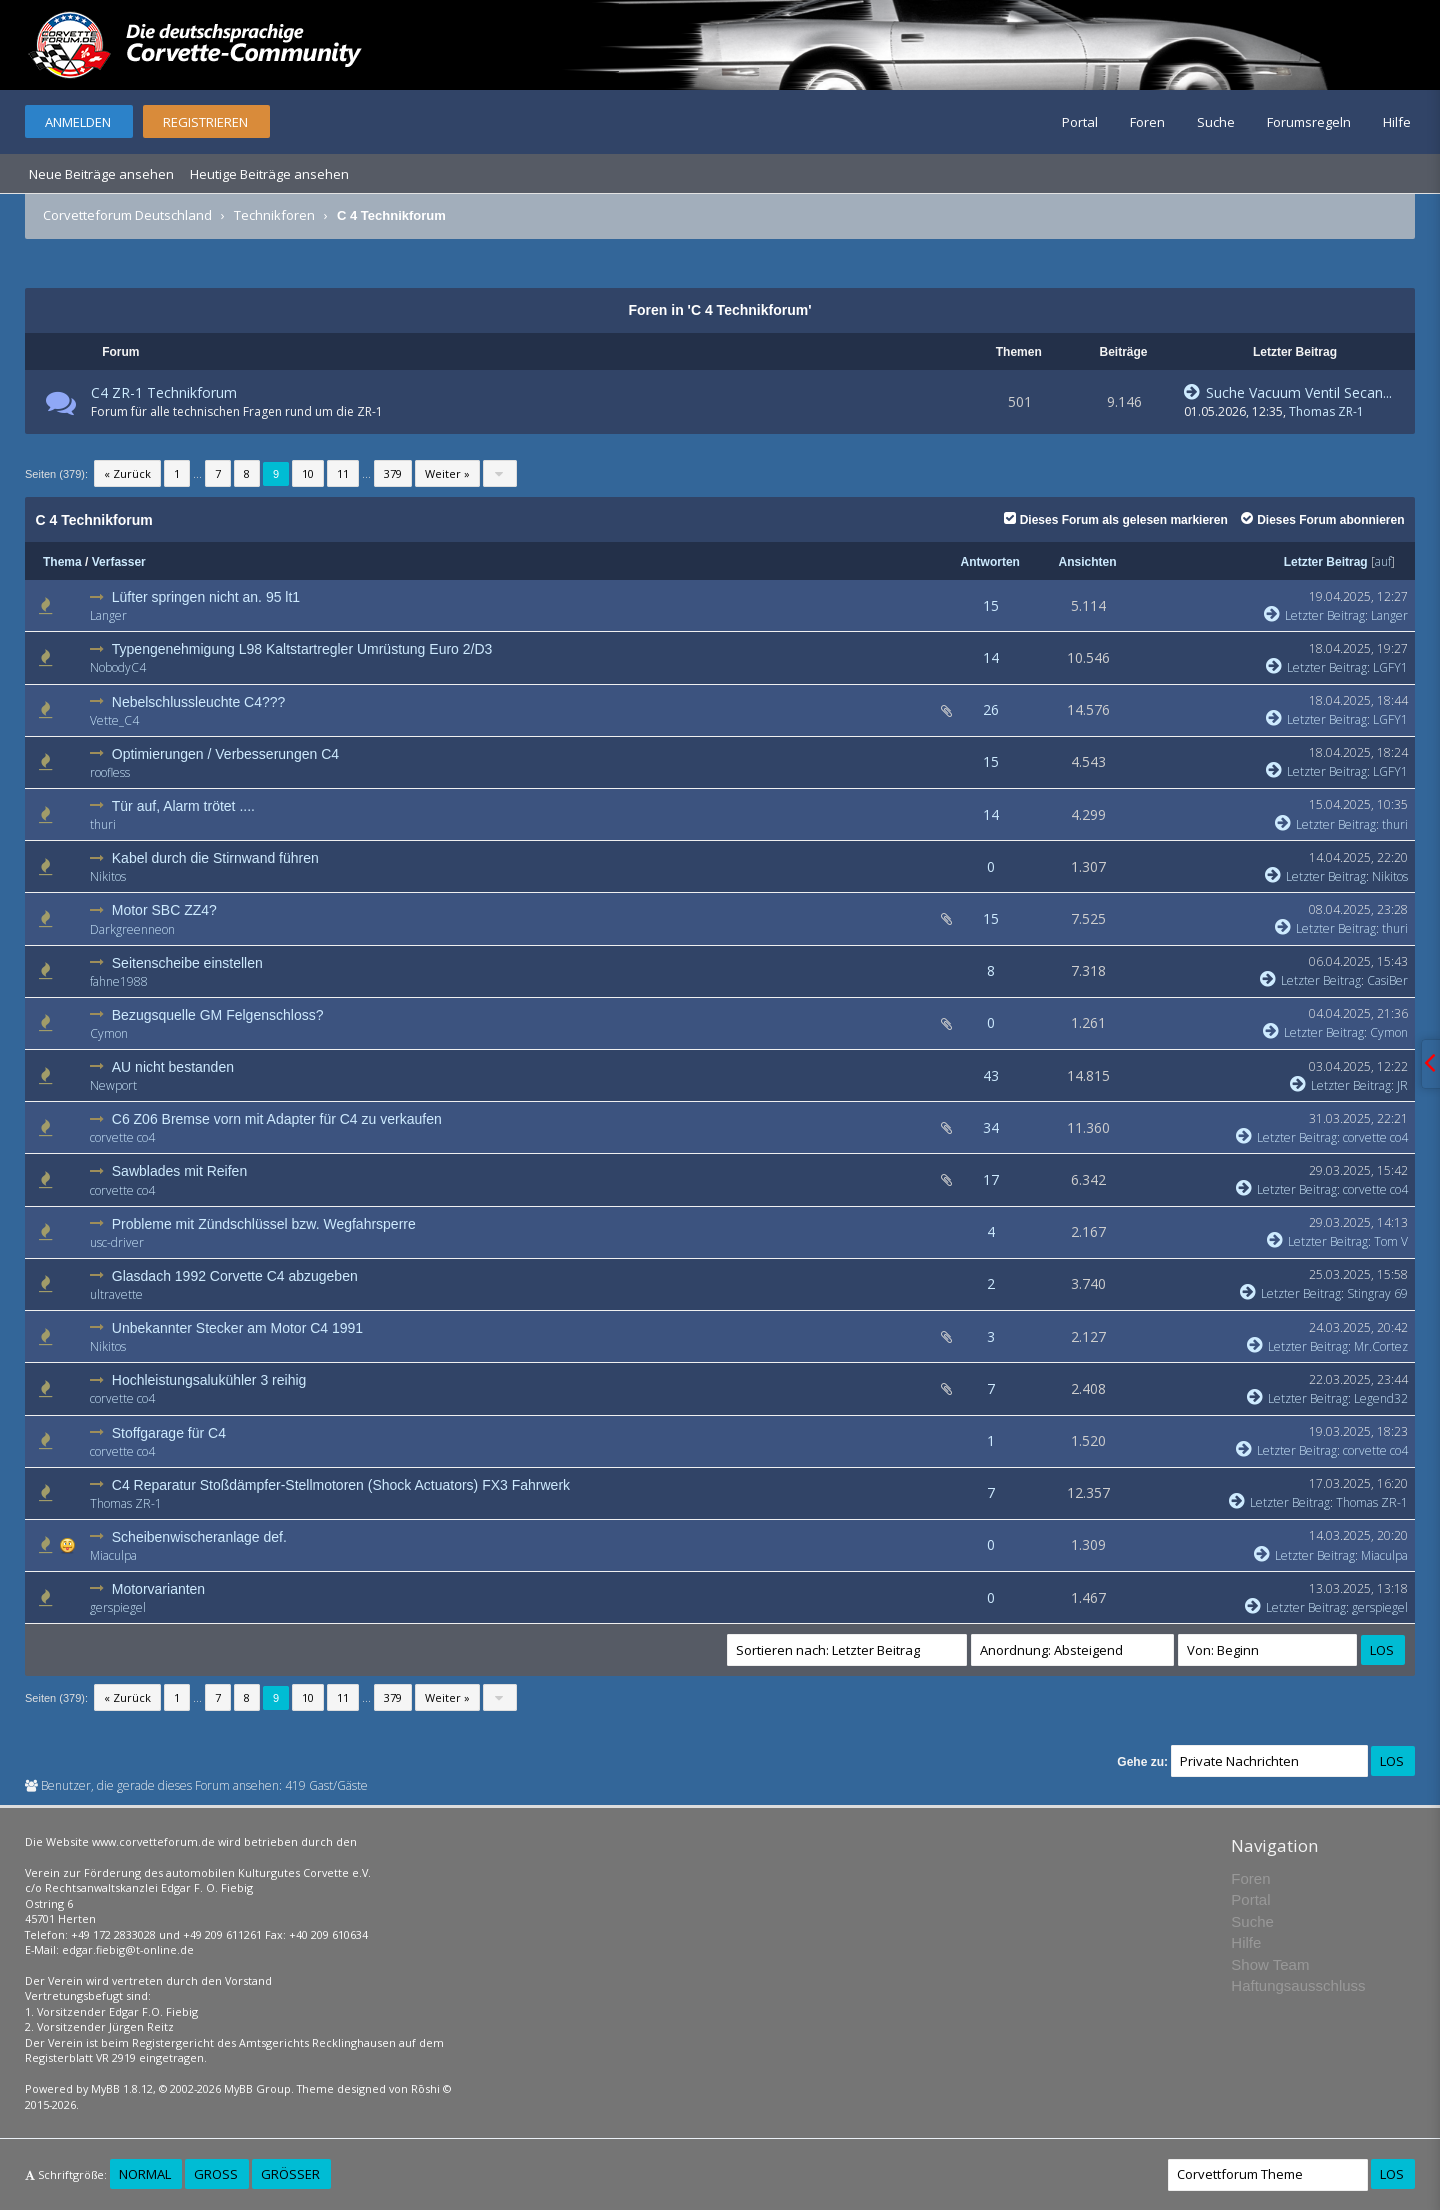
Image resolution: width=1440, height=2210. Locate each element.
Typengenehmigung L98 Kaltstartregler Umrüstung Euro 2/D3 (302, 649)
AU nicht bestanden (173, 1067)
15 (991, 605)
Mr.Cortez (1381, 1346)
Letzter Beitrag (1326, 562)
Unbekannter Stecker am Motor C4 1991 (237, 1328)
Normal (145, 2174)
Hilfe (1397, 122)
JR (1402, 1085)
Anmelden (78, 122)
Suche (1216, 122)
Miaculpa (113, 1555)
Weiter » (447, 473)
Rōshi (425, 2088)
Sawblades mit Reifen (179, 1171)
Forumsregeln (1309, 122)
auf (1383, 561)
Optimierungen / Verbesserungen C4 (225, 754)
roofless (110, 772)
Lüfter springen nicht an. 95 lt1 (206, 597)
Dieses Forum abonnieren (1322, 520)
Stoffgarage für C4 (169, 1433)
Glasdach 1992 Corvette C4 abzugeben (235, 1276)
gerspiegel (118, 1607)
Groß (216, 2174)
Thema (62, 562)
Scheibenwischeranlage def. (199, 1537)
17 (991, 1179)
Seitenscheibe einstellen (187, 963)
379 (393, 473)
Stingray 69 (1377, 1293)
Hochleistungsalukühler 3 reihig (209, 1380)
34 (991, 1127)
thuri (103, 824)
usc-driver (117, 1242)
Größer (290, 2174)
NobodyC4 (118, 667)
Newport (113, 1085)
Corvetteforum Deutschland (127, 215)
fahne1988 (119, 981)
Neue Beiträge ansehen (101, 174)
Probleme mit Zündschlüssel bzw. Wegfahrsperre (264, 1224)
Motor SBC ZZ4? (164, 910)
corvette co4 (122, 1137)
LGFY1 (1390, 667)
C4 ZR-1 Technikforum (164, 392)
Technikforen (274, 215)
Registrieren (205, 122)
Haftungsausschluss (1298, 1985)
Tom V (1391, 1241)
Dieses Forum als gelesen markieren (1116, 520)
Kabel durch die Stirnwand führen (215, 858)
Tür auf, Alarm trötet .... (183, 806)
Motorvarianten (158, 1589)
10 (308, 473)
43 (991, 1075)
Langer (108, 615)
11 (343, 473)
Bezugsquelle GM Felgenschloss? (218, 1015)
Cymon (109, 1033)
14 (991, 657)
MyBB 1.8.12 (122, 2088)
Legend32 (1381, 1398)
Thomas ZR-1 (1326, 411)
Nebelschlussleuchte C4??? (199, 702)
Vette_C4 (114, 720)
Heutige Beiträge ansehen (269, 174)
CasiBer (1387, 980)
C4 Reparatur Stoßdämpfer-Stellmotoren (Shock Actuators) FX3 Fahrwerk (341, 1485)
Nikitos (108, 876)
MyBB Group (257, 2088)
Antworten (990, 562)
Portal (1080, 122)
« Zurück (127, 473)
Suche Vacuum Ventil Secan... (1288, 392)
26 (991, 709)
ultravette (116, 1294)
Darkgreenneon (132, 929)
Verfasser (119, 562)
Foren (1147, 122)
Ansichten (1088, 562)
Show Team (1270, 1964)
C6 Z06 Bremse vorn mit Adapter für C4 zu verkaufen (277, 1119)
